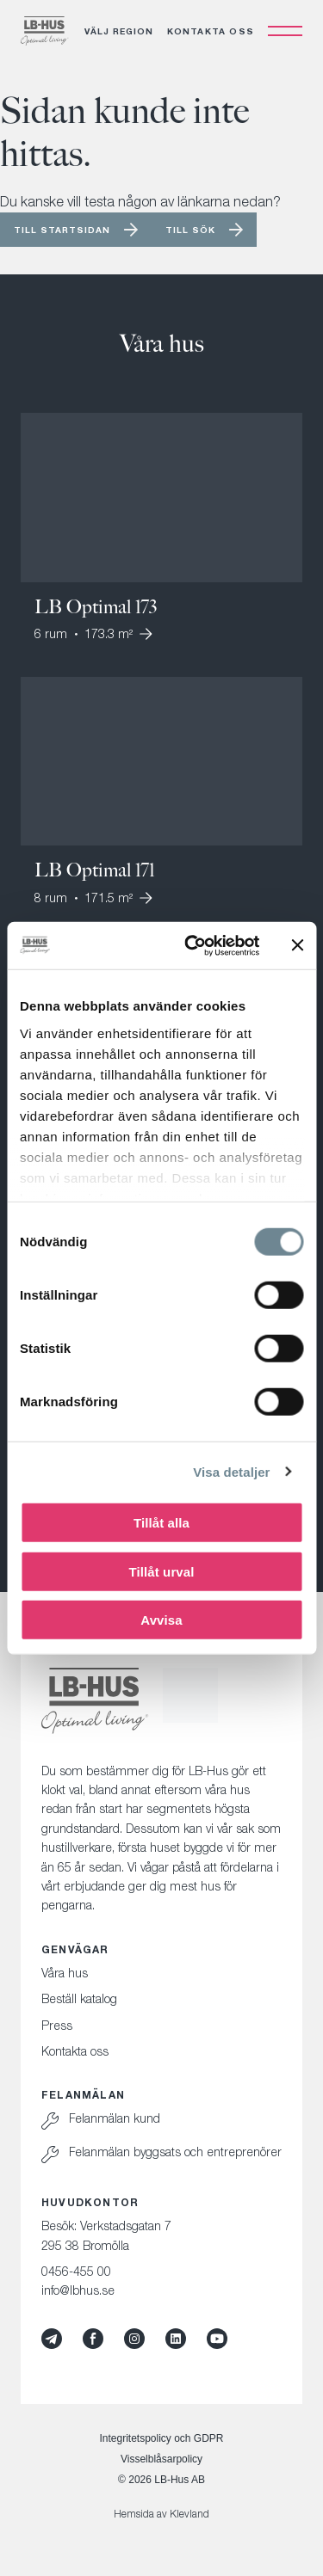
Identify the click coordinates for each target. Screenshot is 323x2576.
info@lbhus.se (78, 2290)
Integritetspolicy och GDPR (161, 2438)
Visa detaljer (231, 1471)
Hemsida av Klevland (161, 2513)
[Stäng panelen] (297, 945)
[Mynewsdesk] (51, 2338)
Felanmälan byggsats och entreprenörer (175, 2151)
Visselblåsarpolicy (161, 2459)
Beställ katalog (79, 1998)
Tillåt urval (162, 1571)
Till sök (190, 229)
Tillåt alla (161, 1522)
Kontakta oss (210, 31)
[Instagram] (134, 2338)
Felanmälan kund (114, 2118)
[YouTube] (217, 2338)
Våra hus (64, 1972)
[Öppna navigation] (285, 31)
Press (56, 2025)
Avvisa (161, 1620)
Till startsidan (62, 229)
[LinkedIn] (175, 2338)
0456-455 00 (76, 2271)
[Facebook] (93, 2338)
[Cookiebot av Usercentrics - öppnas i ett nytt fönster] (192, 945)
